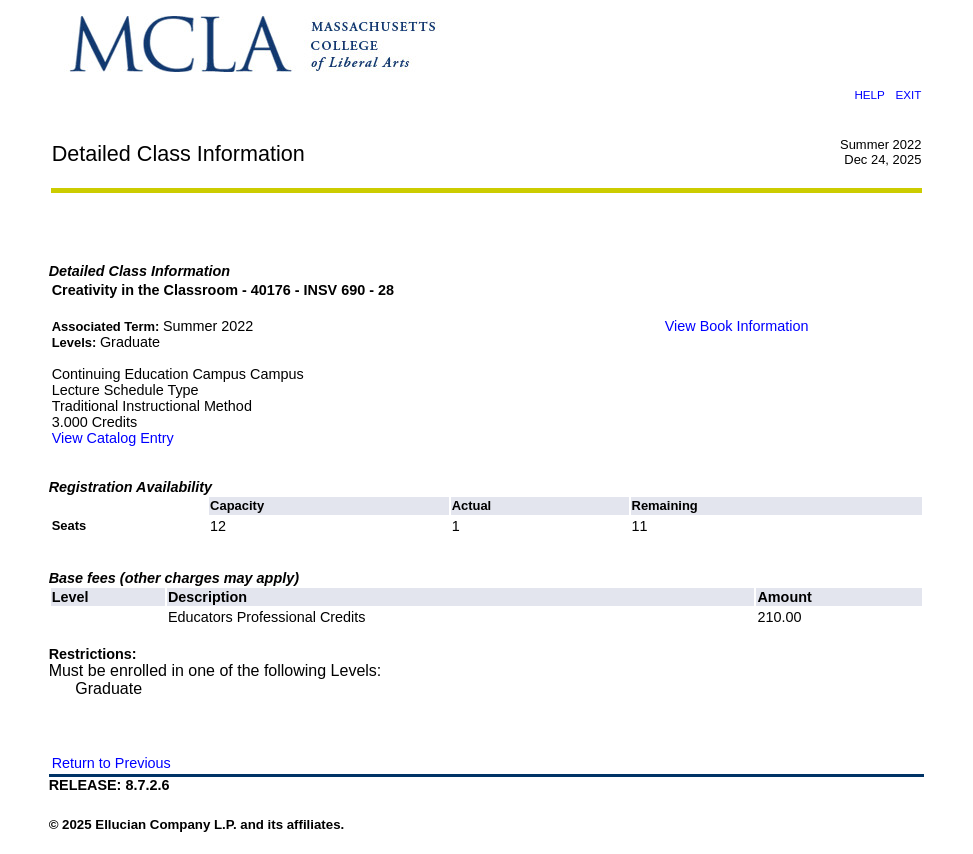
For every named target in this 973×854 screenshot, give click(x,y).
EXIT (908, 94)
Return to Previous (111, 763)
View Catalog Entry (113, 438)
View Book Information (737, 326)
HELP (869, 94)
